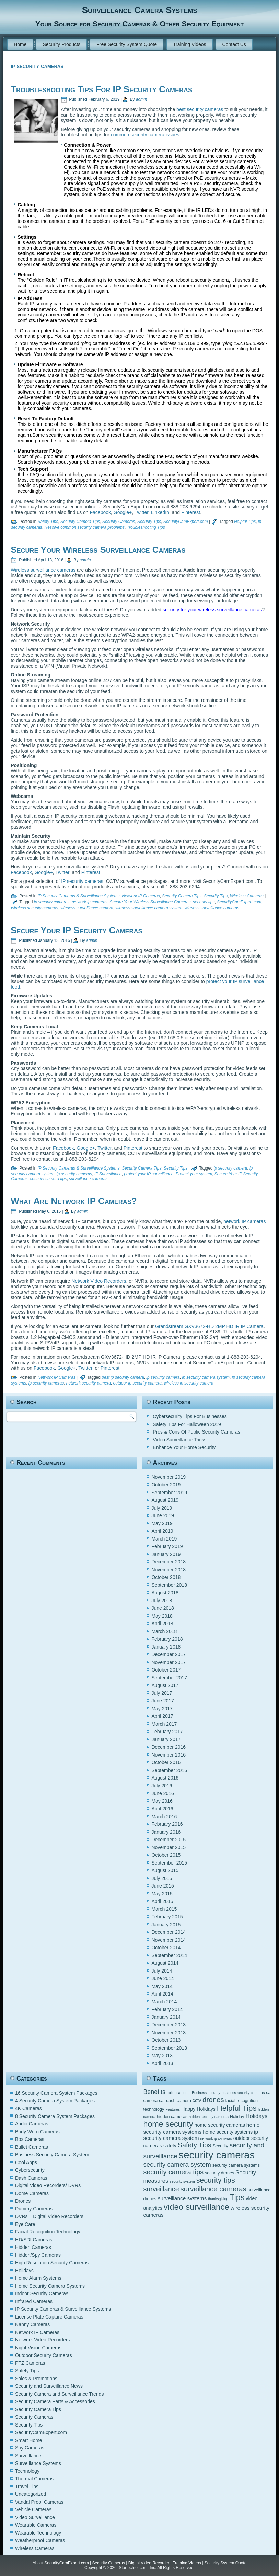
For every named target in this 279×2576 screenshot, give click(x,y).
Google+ (123, 512)
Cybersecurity (30, 2170)
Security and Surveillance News (49, 2386)
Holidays (24, 2270)
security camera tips (48, 1178)
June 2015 (162, 1886)
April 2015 (162, 1901)
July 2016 (161, 1785)
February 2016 (167, 1824)
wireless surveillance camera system (148, 908)
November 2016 (168, 1755)
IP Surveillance (108, 1174)
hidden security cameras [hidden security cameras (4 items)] (209, 2116)
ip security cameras (51, 902)
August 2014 (164, 1963)
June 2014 (162, 1978)
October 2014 (166, 1947)
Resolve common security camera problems (85, 527)
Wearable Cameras (35, 2525)
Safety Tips (48, 521)
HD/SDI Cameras (33, 2239)
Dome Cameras (32, 2193)
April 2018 (162, 1623)
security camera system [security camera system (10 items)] (177, 2164)
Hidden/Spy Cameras (38, 2255)
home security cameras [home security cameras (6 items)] (220, 2125)
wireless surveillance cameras (212, 908)
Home (20, 44)
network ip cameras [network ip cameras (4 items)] (216, 2138)
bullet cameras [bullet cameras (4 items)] (178, 2092)
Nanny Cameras (32, 2324)
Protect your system (194, 1174)
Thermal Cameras (34, 2478)
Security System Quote (226, 2563)
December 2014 (168, 1932)
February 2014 (167, 2009)
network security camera (88, 1383)
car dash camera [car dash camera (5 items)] (175, 2100)
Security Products (61, 44)
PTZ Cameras (30, 2363)
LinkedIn (160, 512)
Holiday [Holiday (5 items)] (237, 2116)
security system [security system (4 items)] (182, 2181)
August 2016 (164, 1778)
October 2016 (166, 1762)
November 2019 (168, 1477)
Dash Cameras (31, 2178)
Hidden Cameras (33, 2247)
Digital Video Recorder (149, 2563)
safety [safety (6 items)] (169, 2145)
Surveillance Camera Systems (139, 10)
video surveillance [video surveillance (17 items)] (196, 2207)
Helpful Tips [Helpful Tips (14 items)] (237, 2108)
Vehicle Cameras (33, 2509)
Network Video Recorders (98, 1281)
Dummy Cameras (34, 2209)
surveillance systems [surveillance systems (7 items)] (182, 2198)
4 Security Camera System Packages (55, 2101)
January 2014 (166, 2017)
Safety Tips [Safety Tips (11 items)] (194, 2145)
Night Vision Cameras (38, 2347)
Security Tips (149, 521)
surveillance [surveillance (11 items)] (161, 2189)
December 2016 (168, 1747)
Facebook (100, 512)
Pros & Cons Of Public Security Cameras (196, 1432)
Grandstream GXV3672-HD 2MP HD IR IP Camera (209, 1326)
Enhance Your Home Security (184, 1447)
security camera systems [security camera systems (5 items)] (236, 2165)
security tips (203, 902)
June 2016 (162, 1793)
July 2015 (161, 1878)
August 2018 (164, 1592)
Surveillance (28, 2455)
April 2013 (162, 2063)
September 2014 (169, 1955)
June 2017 (162, 1700)
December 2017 (168, 1654)
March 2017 (164, 1724)
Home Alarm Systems (38, 2278)
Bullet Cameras (31, 2147)
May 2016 (161, 1801)
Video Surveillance (35, 2517)
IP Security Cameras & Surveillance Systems (79, 896)
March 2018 (164, 1631)
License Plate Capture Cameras (49, 2317)
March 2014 (164, 2001)
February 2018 (167, 1639)
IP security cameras (82, 881)
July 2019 (161, 1508)
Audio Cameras (31, 2123)
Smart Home (28, 2440)
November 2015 (168, 1847)
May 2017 (161, 1708)
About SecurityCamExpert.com (61, 2563)
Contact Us (234, 44)
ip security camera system (206, 1377)
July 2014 (161, 1971)
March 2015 (164, 1909)
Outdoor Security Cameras (43, 2355)
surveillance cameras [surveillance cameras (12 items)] (213, 2189)
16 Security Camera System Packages (56, 2093)
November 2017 (168, 1662)
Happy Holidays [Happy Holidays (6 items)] (198, 2109)
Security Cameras (118, 521)
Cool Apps (26, 2162)
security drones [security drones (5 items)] (219, 2173)
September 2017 (169, 1677)
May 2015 (161, 1893)
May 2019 (161, 1523)
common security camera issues (145, 134)
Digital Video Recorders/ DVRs (48, 2185)
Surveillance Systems (38, 2463)
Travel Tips (26, 2486)
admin (141, 99)
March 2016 (164, 1816)
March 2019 (164, 1539)
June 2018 (162, 1608)
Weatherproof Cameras (40, 2540)
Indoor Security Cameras (41, 2293)
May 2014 (161, 1986)
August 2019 (164, 1500)
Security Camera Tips (80, 521)
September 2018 (169, 1585)
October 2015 (166, 1855)
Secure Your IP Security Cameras (76, 930)
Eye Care (25, 2224)
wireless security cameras (34, 908)
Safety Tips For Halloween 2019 (187, 1424)
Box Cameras (29, 2139)
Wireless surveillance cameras (43, 570)
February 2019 (167, 1546)
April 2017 (162, 1716)
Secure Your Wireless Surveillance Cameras (98, 549)
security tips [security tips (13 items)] (215, 2180)
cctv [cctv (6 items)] (197, 2100)
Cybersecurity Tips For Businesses (190, 1416)
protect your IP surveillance (148, 1174)
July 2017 (161, 1693)
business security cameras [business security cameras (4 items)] (243, 2092)
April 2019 (162, 1531)
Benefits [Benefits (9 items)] (154, 2091)
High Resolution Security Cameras (52, 2262)
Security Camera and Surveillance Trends (59, 2394)
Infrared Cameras (34, 2301)
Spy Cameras (29, 2448)
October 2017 (166, 1670)
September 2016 (169, 1770)
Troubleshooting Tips (146, 527)
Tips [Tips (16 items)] (237, 2197)
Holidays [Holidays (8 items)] (256, 2116)
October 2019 (166, 1484)
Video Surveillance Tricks (179, 1439)
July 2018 (161, 1600)
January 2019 (166, 1554)
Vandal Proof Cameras (39, 2502)
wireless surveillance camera (86, 908)
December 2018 (168, 1562)
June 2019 (162, 1515)
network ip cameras (89, 902)
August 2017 (164, 1685)
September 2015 (169, 1863)
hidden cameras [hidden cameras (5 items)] (172, 2116)
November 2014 (168, 1940)
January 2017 (166, 1739)
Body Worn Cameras (37, 2131)
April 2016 (162, 1808)
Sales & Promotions (36, 2378)
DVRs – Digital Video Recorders (49, 2216)
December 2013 (168, 2024)
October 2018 (166, 1577)
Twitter (141, 512)
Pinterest (190, 512)
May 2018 (161, 1616)
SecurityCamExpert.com (185, 521)
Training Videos (189, 44)
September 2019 (169, 1492)
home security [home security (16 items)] (168, 2124)
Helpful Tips (245, 521)
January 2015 (166, 1924)
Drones (23, 2201)
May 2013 (161, 2055)
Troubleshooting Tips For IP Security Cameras (101, 89)
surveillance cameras (88, 1178)
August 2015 (164, 1870)
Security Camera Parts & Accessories (55, 2401)
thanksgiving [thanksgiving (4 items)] (218, 2199)
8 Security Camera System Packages (55, 2116)
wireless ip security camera (188, 1383)
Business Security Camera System (52, 2154)
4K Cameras (28, 2108)
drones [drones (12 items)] (213, 2100)
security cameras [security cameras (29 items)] (217, 2154)
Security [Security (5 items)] (220, 2146)
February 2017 (167, 1731)
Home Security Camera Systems (50, 2286)
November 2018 (168, 1569)
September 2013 (169, 2048)
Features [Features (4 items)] (172, 2109)
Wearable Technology (38, 2533)
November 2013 (168, 2032)
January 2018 (166, 1647)
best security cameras (199, 109)
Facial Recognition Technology (47, 2231)
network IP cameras (244, 1221)
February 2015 (167, 1916)
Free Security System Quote (126, 44)
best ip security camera (123, 1377)
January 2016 (166, 1832)
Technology (27, 2471)
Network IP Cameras (141, 896)
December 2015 (168, 1839)
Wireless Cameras (247, 896)
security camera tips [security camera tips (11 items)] (173, 2172)
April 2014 (162, 1994)
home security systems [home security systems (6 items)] (228, 2132)
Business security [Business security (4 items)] (206, 2092)
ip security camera (230, 1168)
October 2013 (166, 2040)
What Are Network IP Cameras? (74, 1201)
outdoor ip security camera (137, 1383)
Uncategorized (30, 2494)
